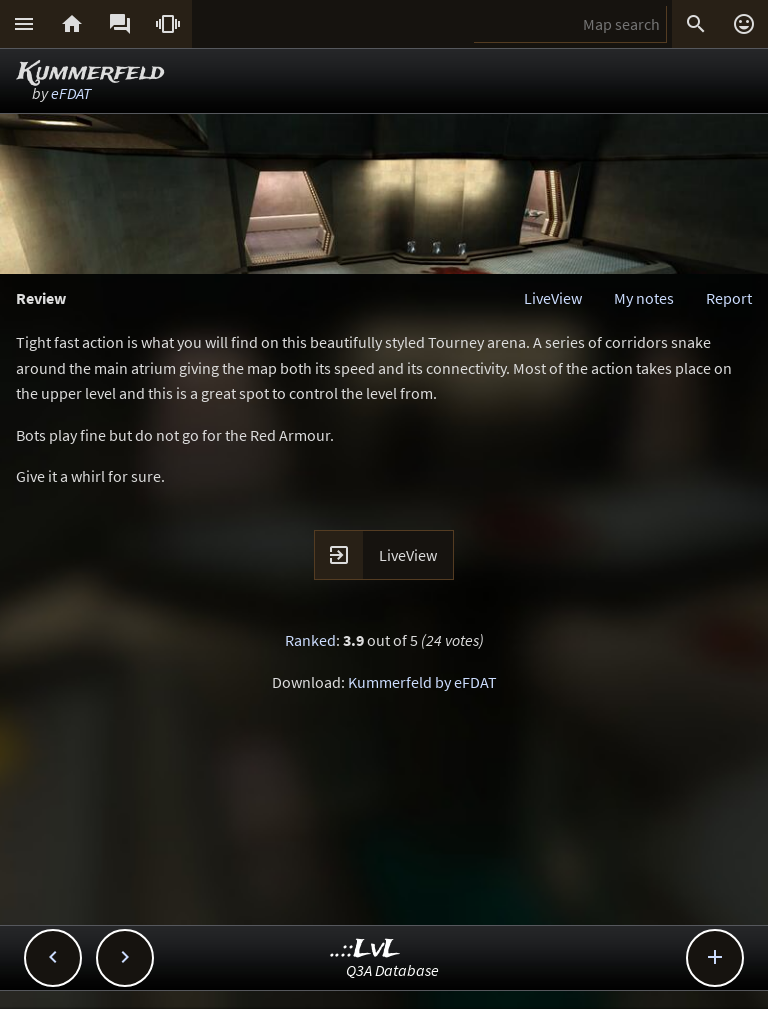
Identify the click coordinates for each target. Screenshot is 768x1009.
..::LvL (365, 949)
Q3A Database (392, 970)
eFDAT (71, 93)
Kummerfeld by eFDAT (422, 682)
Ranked (310, 640)
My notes (644, 298)
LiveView (553, 298)
